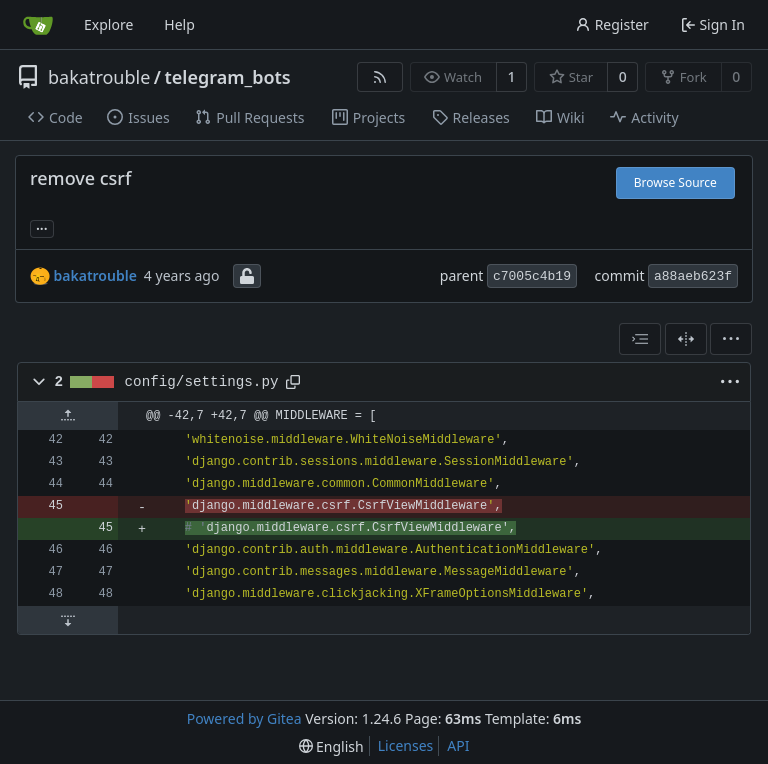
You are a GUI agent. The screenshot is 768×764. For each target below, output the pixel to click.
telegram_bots (228, 77)
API (458, 745)
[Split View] (686, 339)
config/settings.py (202, 382)
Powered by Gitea (244, 718)
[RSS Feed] (380, 77)
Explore (108, 24)
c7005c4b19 (532, 276)
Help (179, 24)
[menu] (731, 339)
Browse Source (675, 182)
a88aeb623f (693, 276)
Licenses (406, 745)
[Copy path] (293, 382)
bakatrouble (99, 77)
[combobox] (640, 339)
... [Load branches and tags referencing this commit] (42, 227)
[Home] (38, 25)
